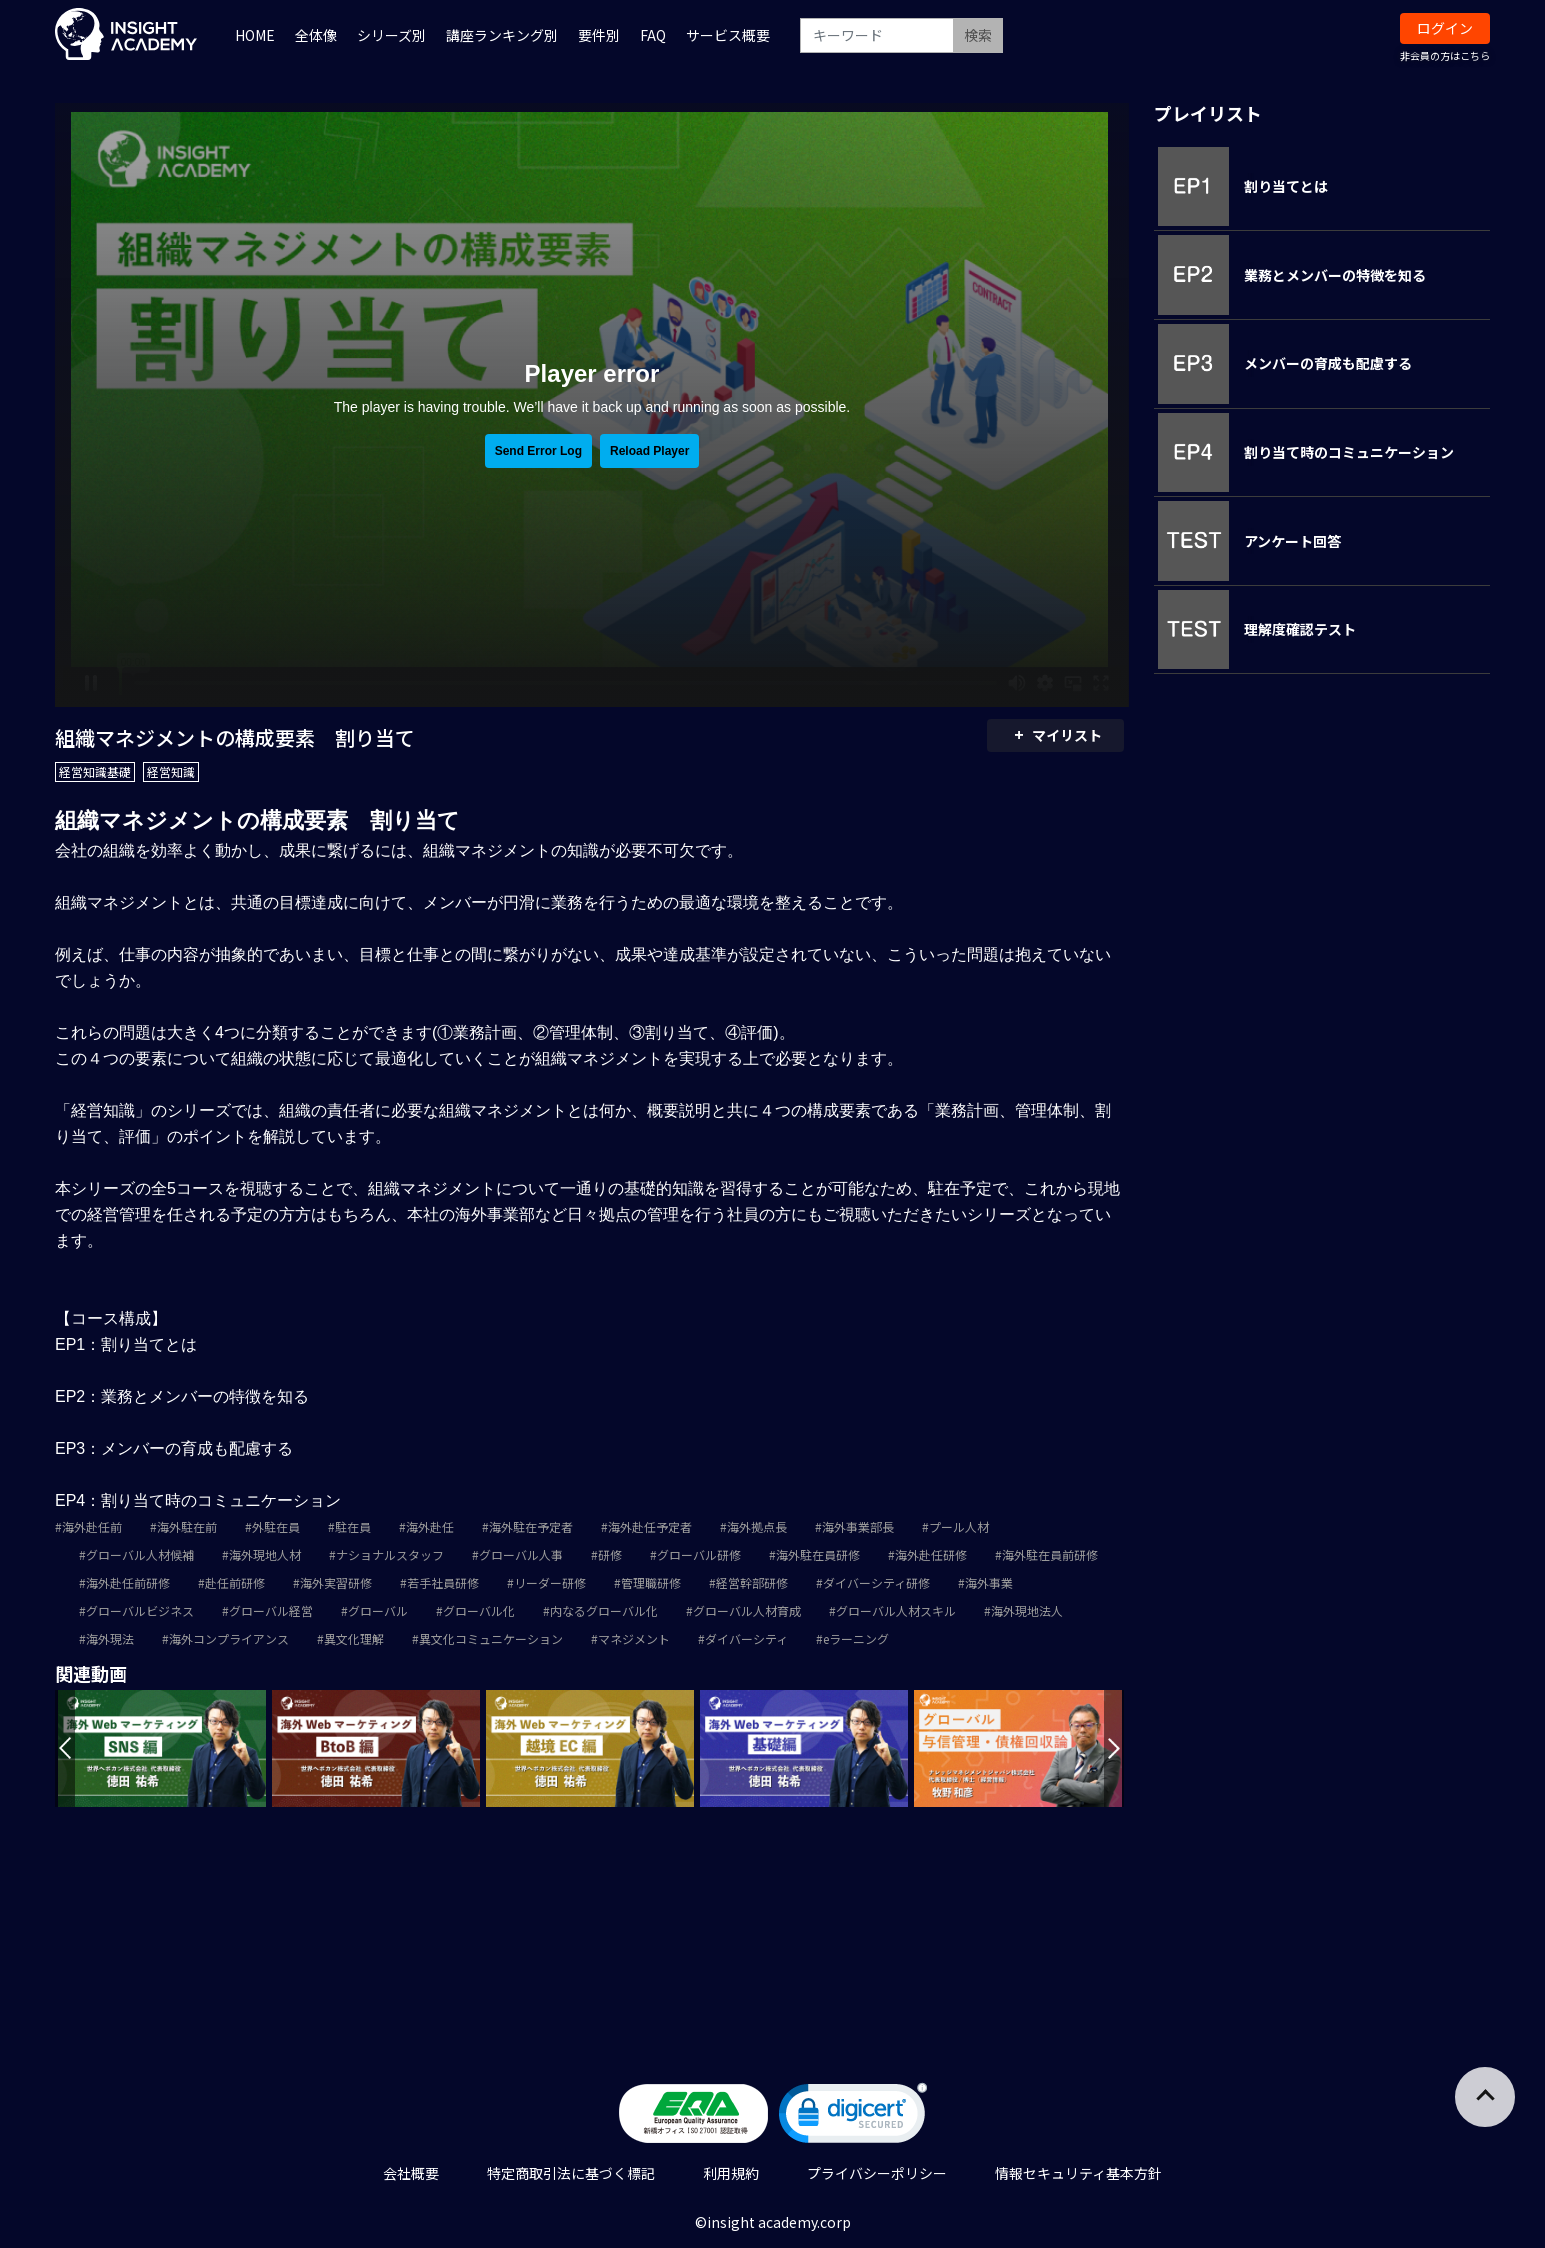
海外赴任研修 (931, 1554)
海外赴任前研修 (128, 1582)
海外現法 (110, 1638)
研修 (610, 1554)
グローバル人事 (521, 1554)
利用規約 (731, 2173)
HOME (255, 35)
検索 (978, 35)
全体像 (316, 35)
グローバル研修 (699, 1554)
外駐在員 (276, 1526)
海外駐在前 (187, 1526)
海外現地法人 (1027, 1610)
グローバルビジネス (140, 1610)
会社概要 (411, 2173)
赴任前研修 (235, 1582)
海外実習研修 (336, 1582)
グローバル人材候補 (140, 1554)
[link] (853, 2117)
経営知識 (171, 771)
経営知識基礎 (95, 771)
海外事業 (989, 1582)
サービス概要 (728, 35)
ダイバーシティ (746, 1638)
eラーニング (856, 1638)
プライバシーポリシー (877, 2173)
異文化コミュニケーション (491, 1638)
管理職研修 (651, 1582)
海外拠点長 (757, 1526)
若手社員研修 (443, 1582)
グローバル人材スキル (896, 1610)
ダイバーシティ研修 (876, 1582)
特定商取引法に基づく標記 (571, 2173)
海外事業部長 (858, 1526)
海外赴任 (430, 1526)
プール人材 (959, 1526)
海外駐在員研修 (818, 1554)
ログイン (1445, 28)
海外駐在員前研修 (1050, 1554)
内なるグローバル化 (604, 1610)
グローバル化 (479, 1610)
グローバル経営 (271, 1610)
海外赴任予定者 (650, 1526)
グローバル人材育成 (747, 1610)
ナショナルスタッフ (390, 1554)
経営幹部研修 (752, 1582)
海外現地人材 (265, 1554)
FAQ (653, 35)
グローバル (378, 1610)
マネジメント (634, 1638)
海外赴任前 (92, 1526)
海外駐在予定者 (531, 1526)
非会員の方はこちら (1445, 55)
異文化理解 (354, 1638)
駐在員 (353, 1526)
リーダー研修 (550, 1582)
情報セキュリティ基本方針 (1078, 2173)
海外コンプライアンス (229, 1638)
